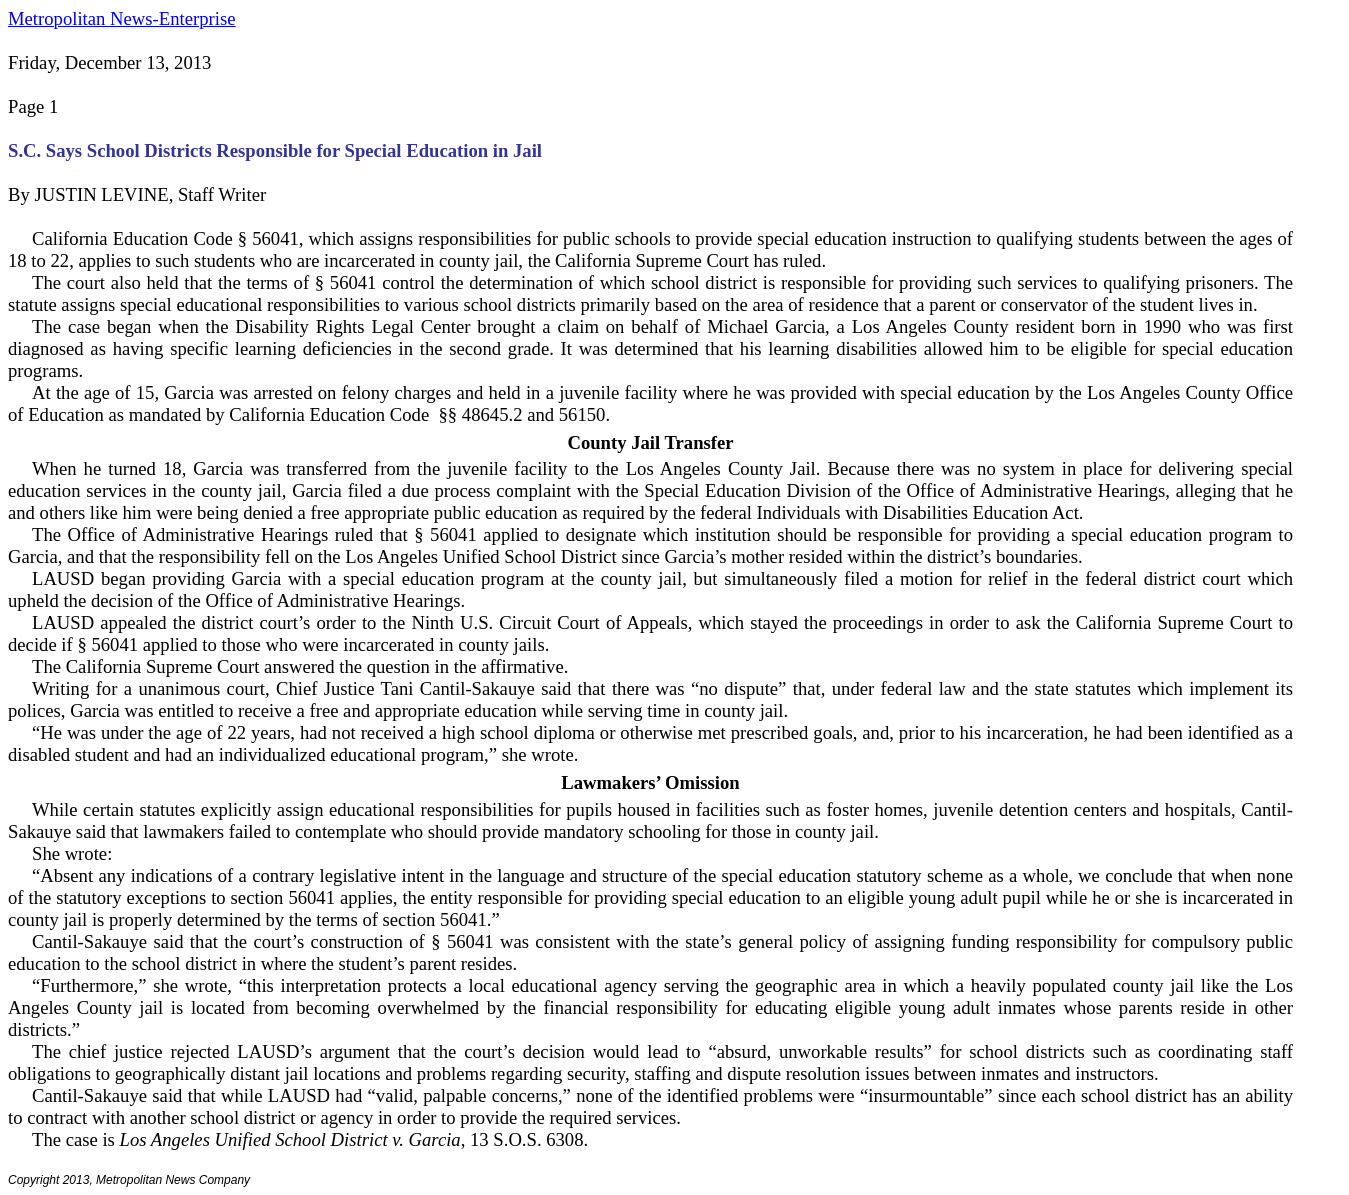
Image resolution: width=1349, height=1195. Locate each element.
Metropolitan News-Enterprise (121, 18)
